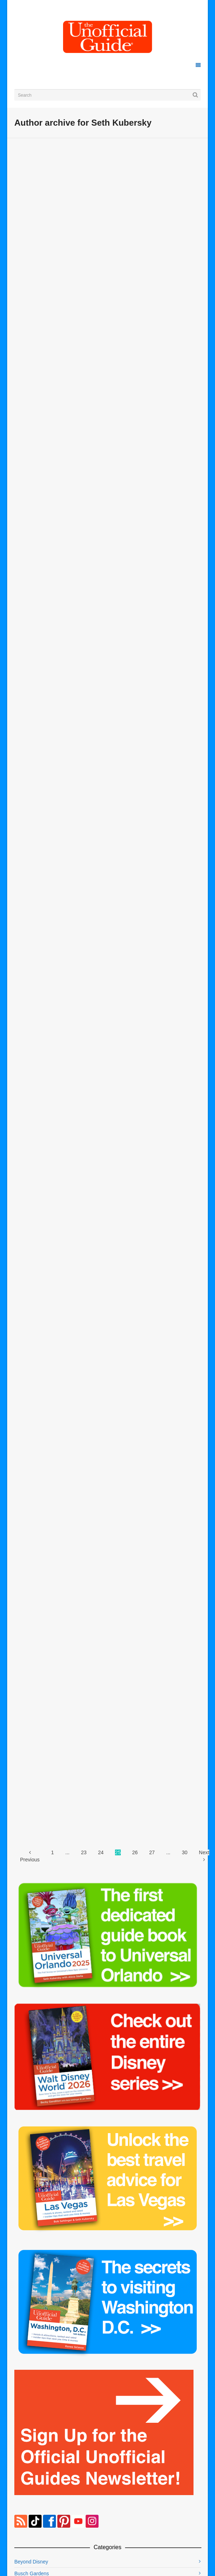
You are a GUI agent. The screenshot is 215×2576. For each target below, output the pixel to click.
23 (84, 1852)
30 (185, 1852)
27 (152, 1852)
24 (101, 1852)
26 (135, 1852)
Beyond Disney (31, 2562)
